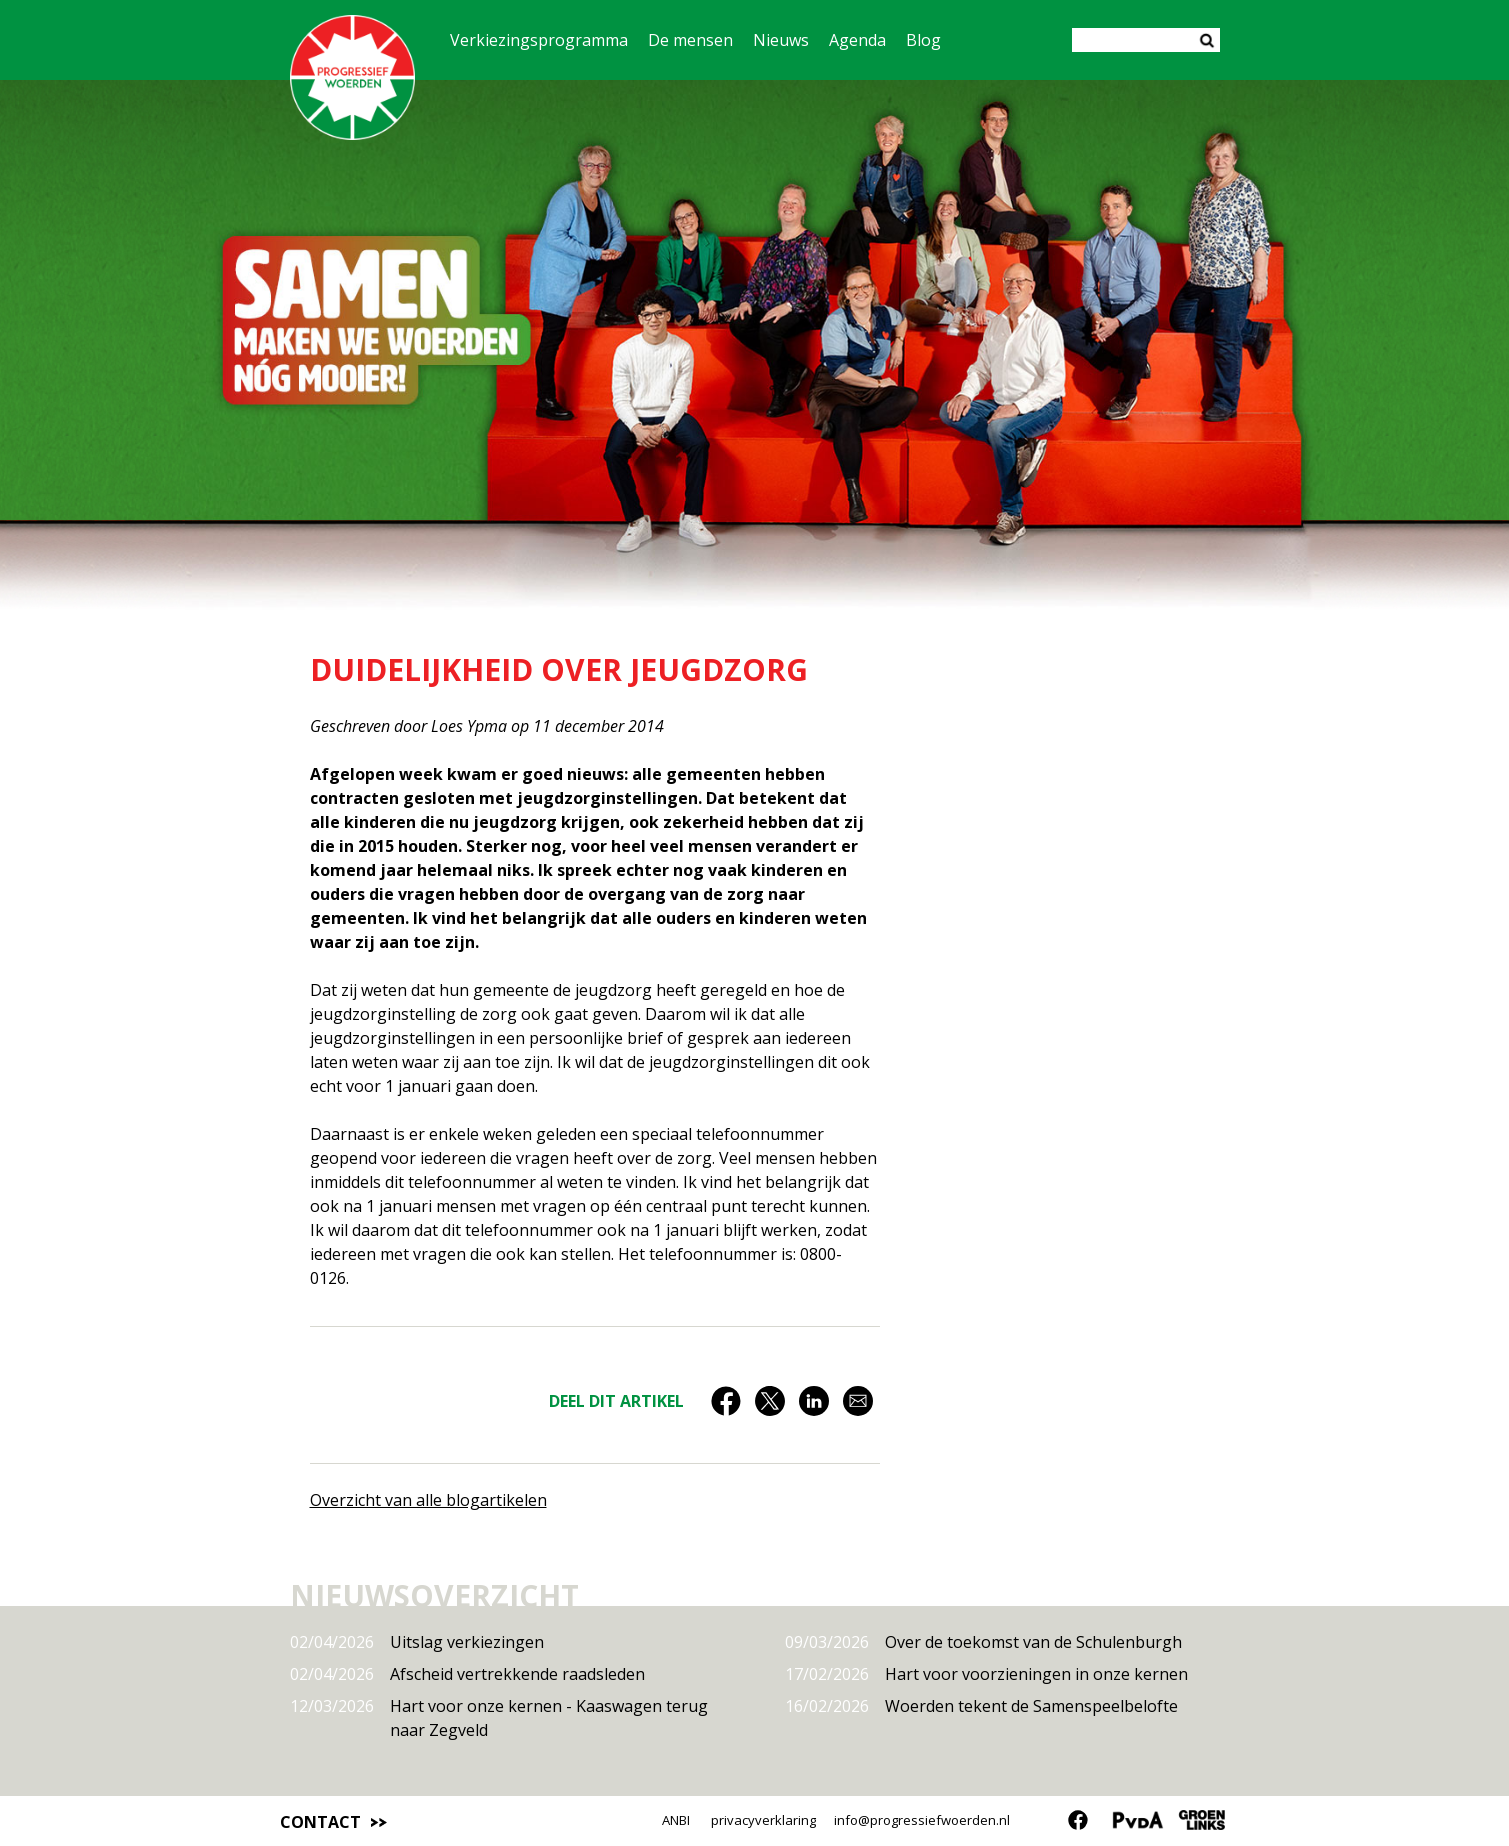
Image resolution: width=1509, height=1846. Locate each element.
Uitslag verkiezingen (417, 1642)
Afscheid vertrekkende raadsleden (467, 1674)
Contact (320, 1822)
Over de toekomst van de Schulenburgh (983, 1642)
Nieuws (781, 40)
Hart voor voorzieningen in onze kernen (986, 1674)
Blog (923, 40)
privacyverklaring (763, 1820)
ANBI (676, 1820)
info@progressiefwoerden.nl (922, 1820)
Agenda (857, 40)
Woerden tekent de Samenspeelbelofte (981, 1706)
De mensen (690, 40)
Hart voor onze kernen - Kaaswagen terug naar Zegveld (499, 1717)
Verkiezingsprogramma (539, 40)
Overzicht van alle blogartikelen (428, 1500)
